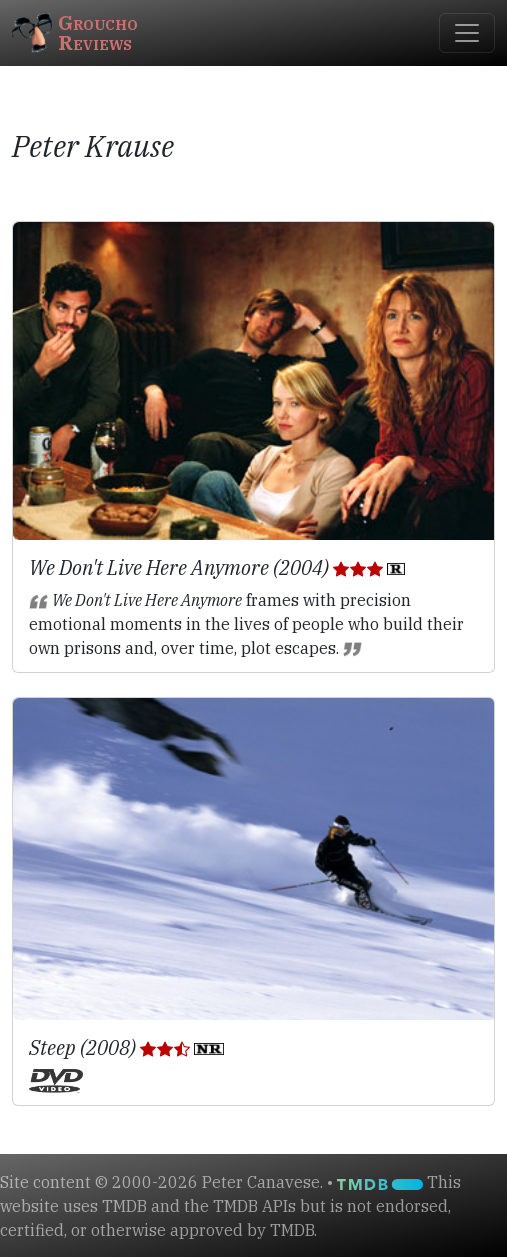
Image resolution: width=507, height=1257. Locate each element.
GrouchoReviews (75, 32)
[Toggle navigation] (467, 33)
